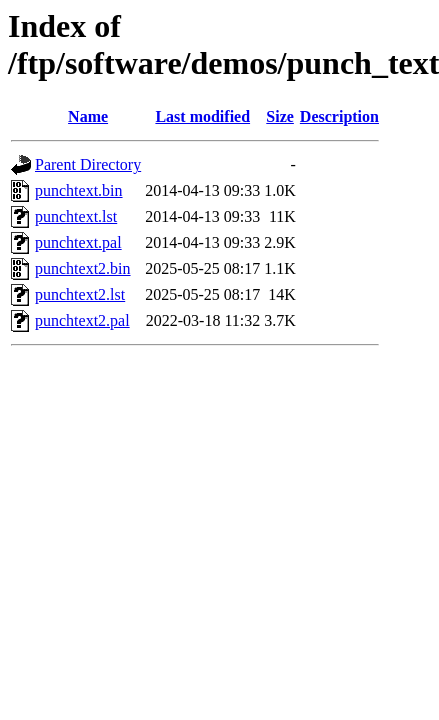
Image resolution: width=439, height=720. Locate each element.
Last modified (202, 116)
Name (88, 116)
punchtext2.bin (83, 268)
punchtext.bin (79, 190)
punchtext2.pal (82, 320)
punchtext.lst (76, 216)
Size (280, 116)
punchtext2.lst (80, 294)
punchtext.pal (78, 242)
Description (339, 116)
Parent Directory (88, 164)
